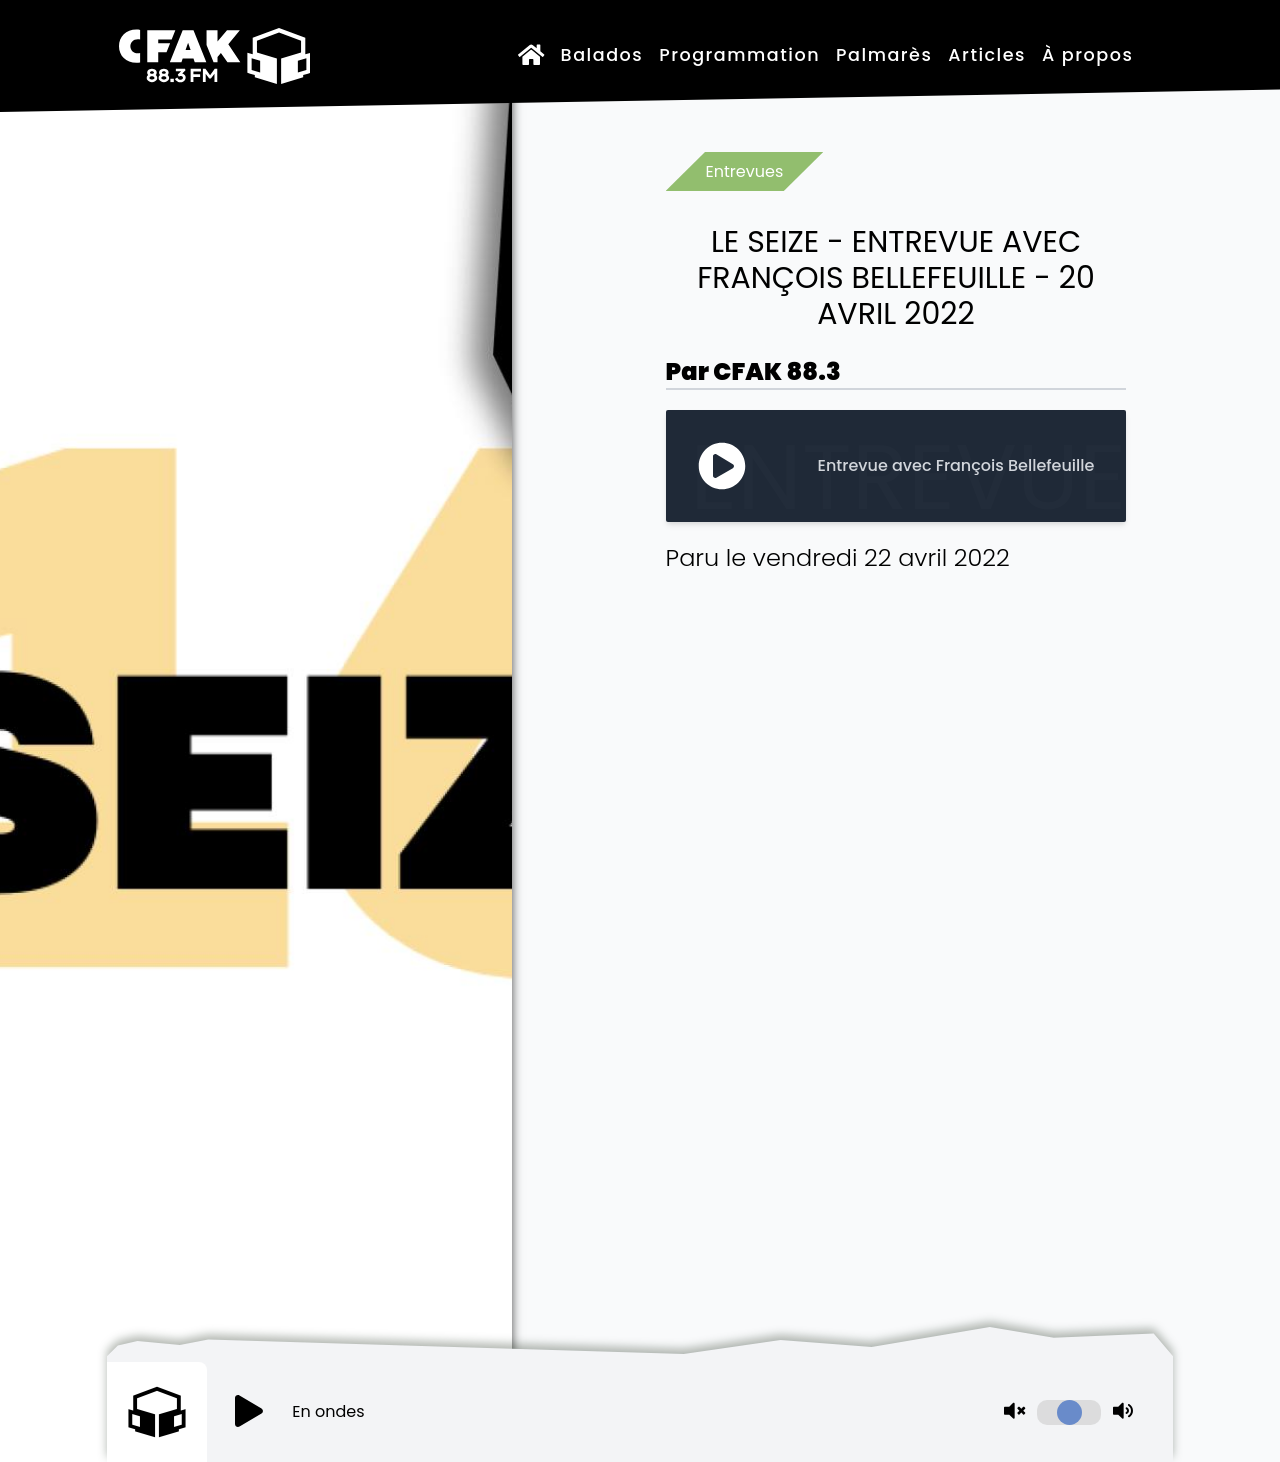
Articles (987, 55)
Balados (602, 55)
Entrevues (745, 171)
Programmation (739, 55)
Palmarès (884, 55)
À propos (1087, 55)
